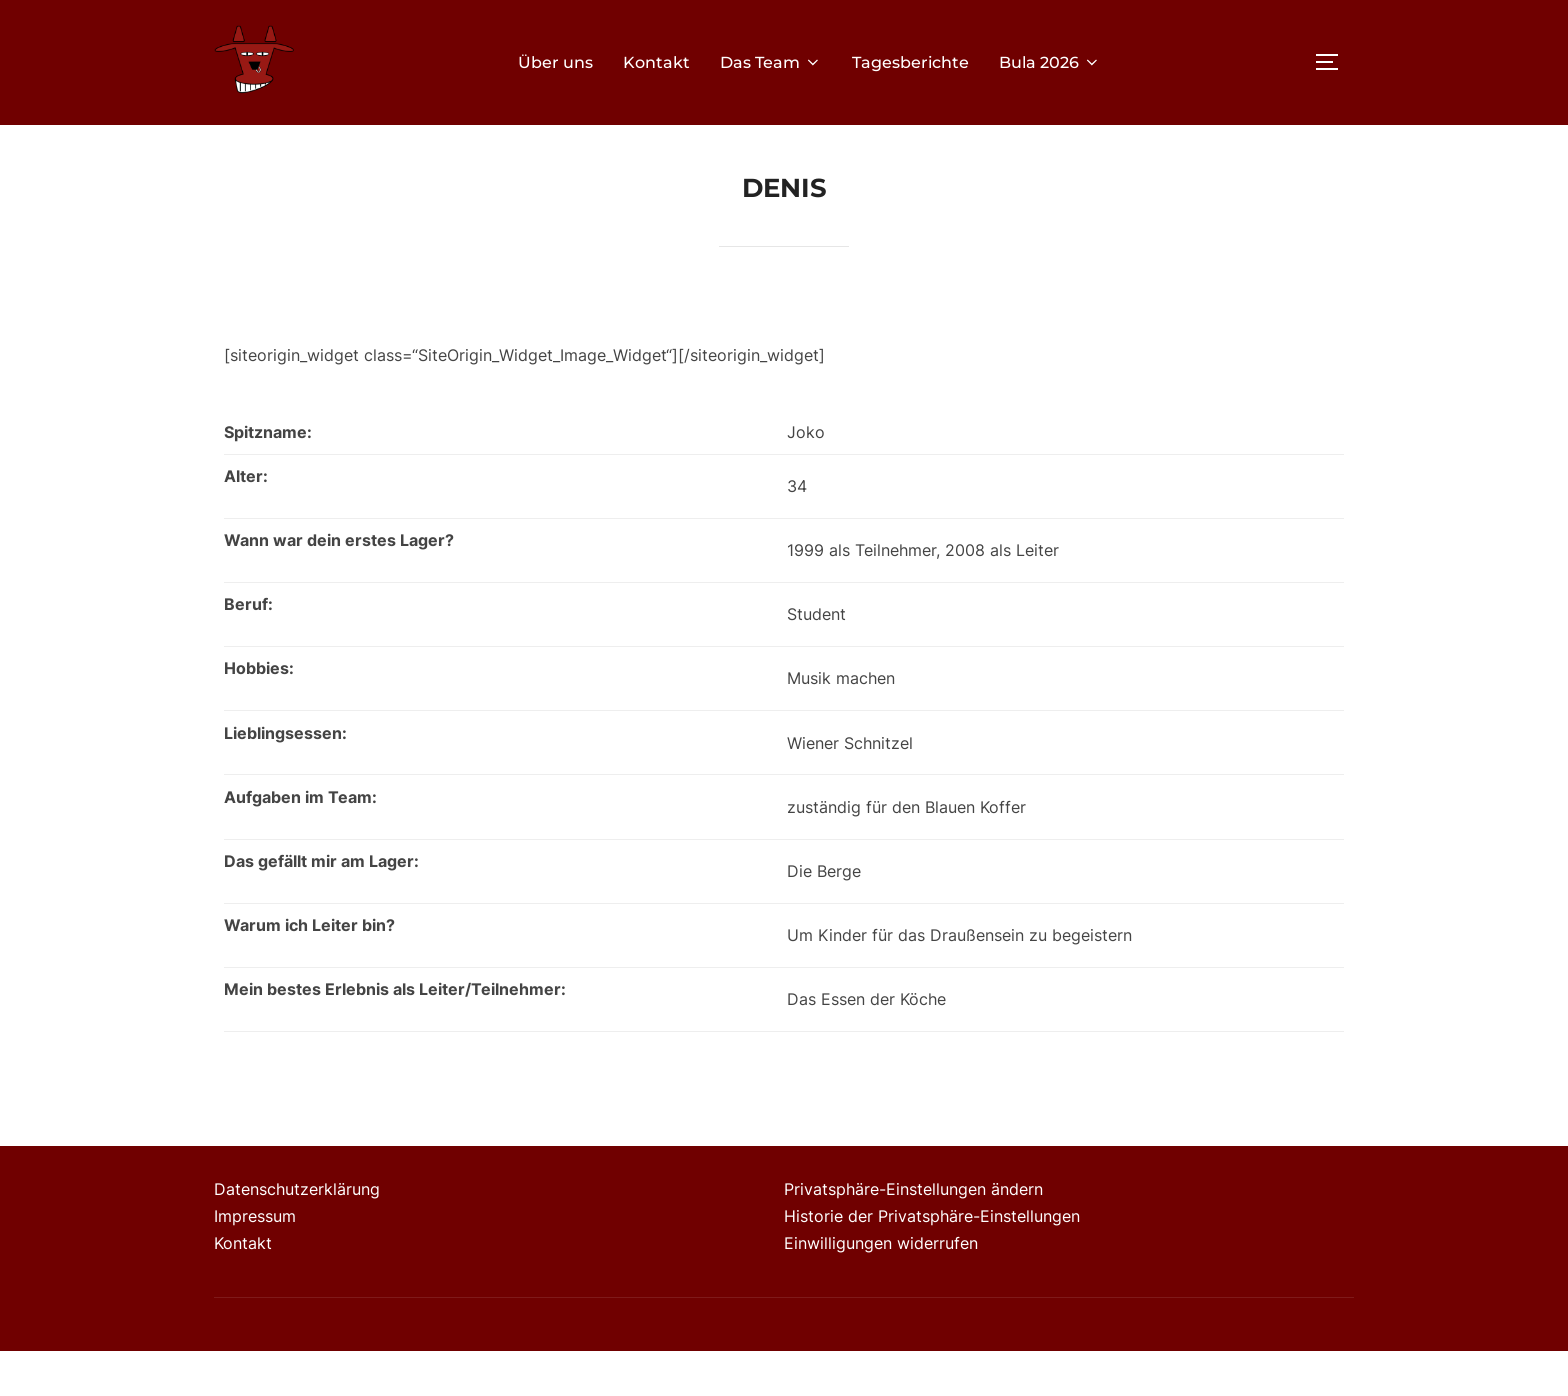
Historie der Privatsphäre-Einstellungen (932, 1261)
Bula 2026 (1050, 62)
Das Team (771, 62)
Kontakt (656, 62)
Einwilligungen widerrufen (881, 1287)
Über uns (555, 62)
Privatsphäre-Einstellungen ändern (913, 1234)
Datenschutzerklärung (297, 1234)
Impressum (255, 1261)
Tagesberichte (910, 62)
